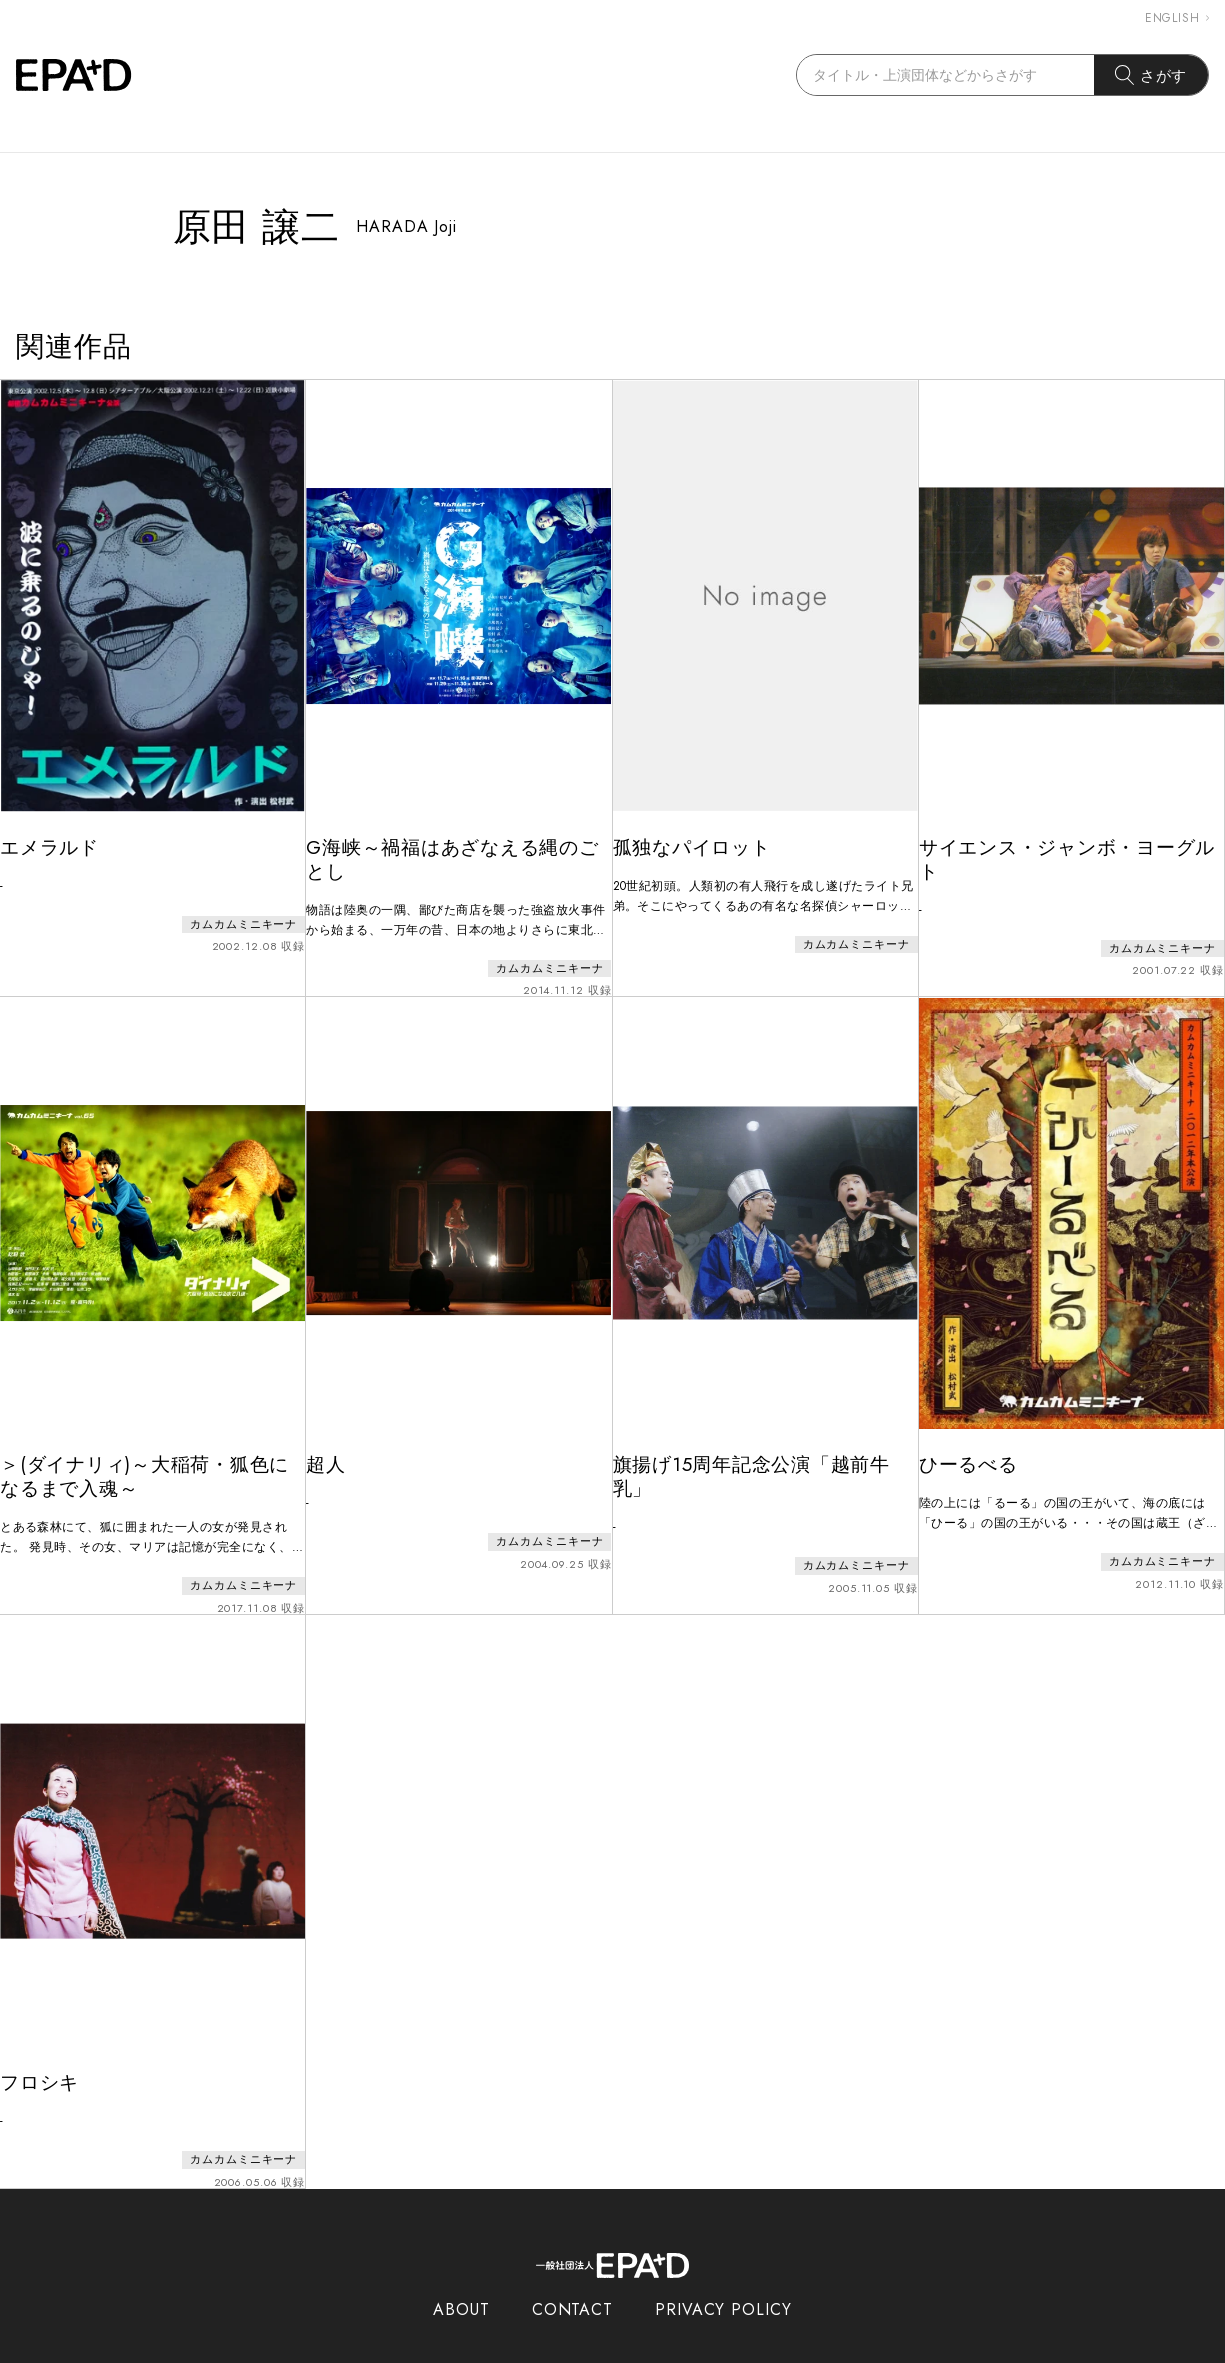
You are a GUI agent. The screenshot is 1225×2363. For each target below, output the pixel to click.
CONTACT (572, 2270)
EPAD (594, 2351)
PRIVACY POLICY (723, 2270)
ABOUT (461, 2270)
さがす (1151, 75)
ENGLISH (1177, 18)
